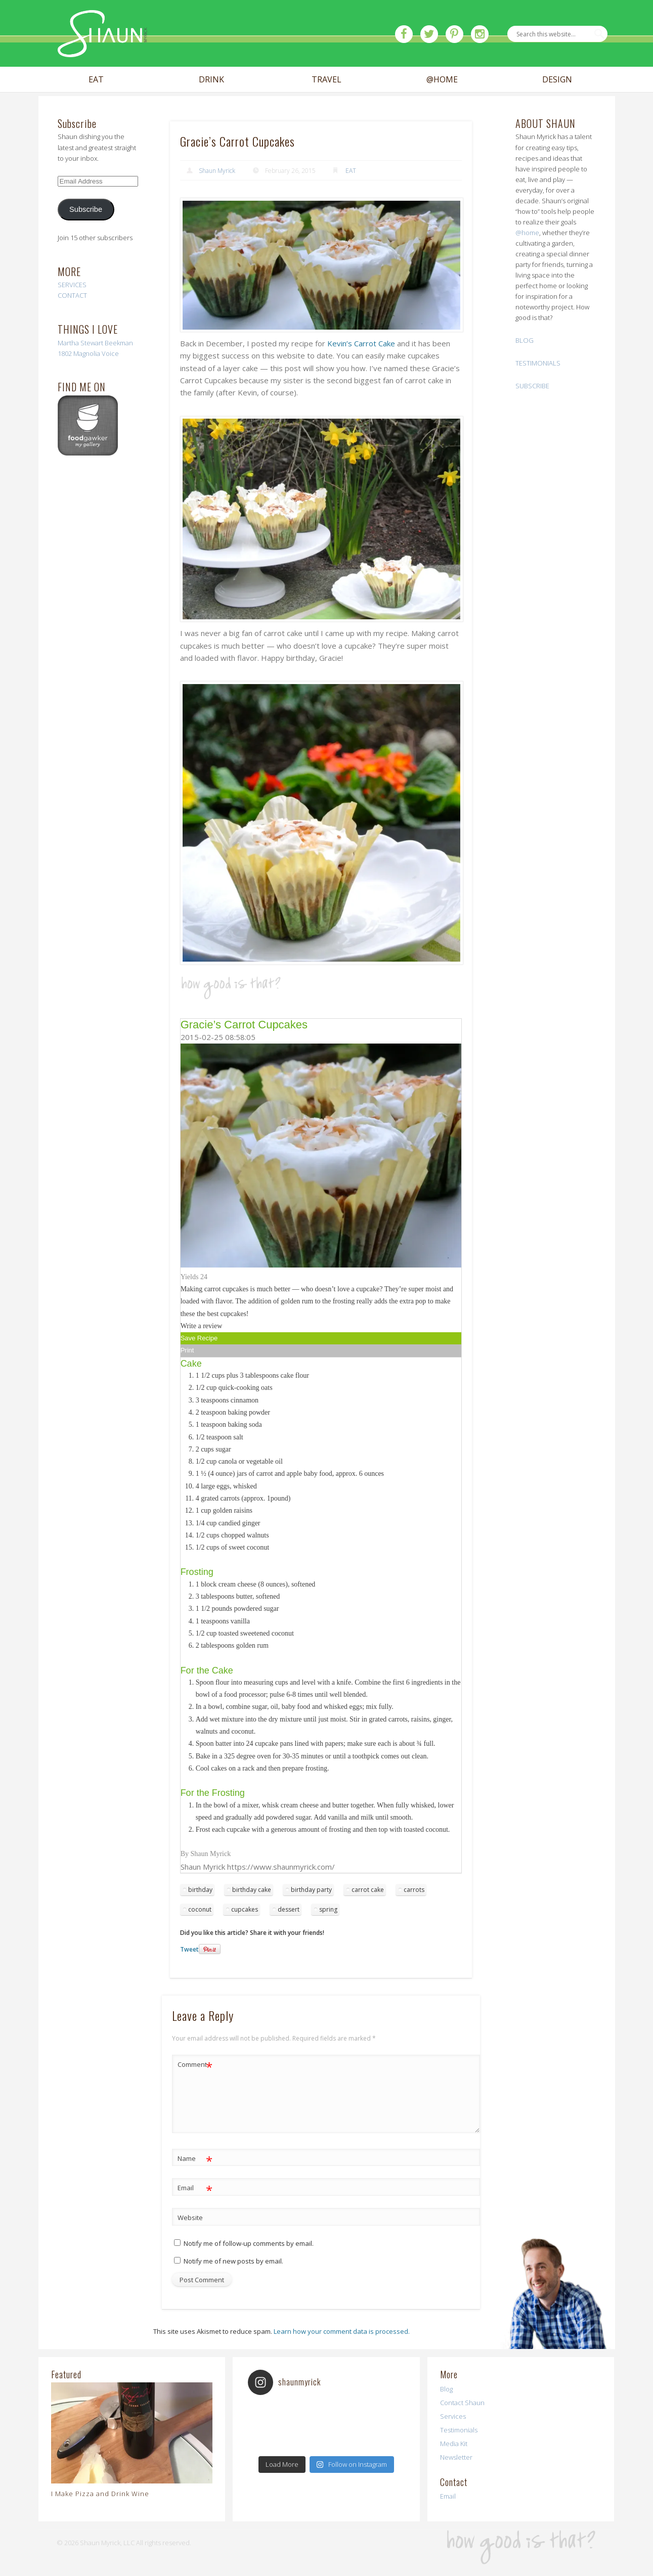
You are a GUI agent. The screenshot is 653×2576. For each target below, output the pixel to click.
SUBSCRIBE (532, 385)
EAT (96, 79)
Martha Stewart (80, 342)
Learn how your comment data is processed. (342, 2331)
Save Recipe (199, 1338)
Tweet (189, 1949)
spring (328, 1909)
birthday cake (251, 1889)
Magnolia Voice (96, 353)
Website (190, 2217)
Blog (446, 2388)
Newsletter (456, 2457)
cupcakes (244, 1909)
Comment (195, 2064)
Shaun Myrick (217, 170)
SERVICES (72, 284)
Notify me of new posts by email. (233, 2261)
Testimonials (458, 2429)
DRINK (211, 79)
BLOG (524, 340)
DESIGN (557, 79)
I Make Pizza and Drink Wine (100, 2493)
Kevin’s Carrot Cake (361, 343)
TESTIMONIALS (537, 363)
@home (527, 232)
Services (453, 2416)
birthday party (311, 1889)
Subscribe (85, 209)
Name (195, 2158)
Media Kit (453, 2443)
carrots (414, 1889)
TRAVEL (326, 79)
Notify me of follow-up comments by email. (249, 2243)
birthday (200, 1889)
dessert (288, 1909)
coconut (199, 1909)
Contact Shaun (462, 2402)
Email (195, 2188)
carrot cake (368, 1889)
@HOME (442, 79)
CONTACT (72, 295)
